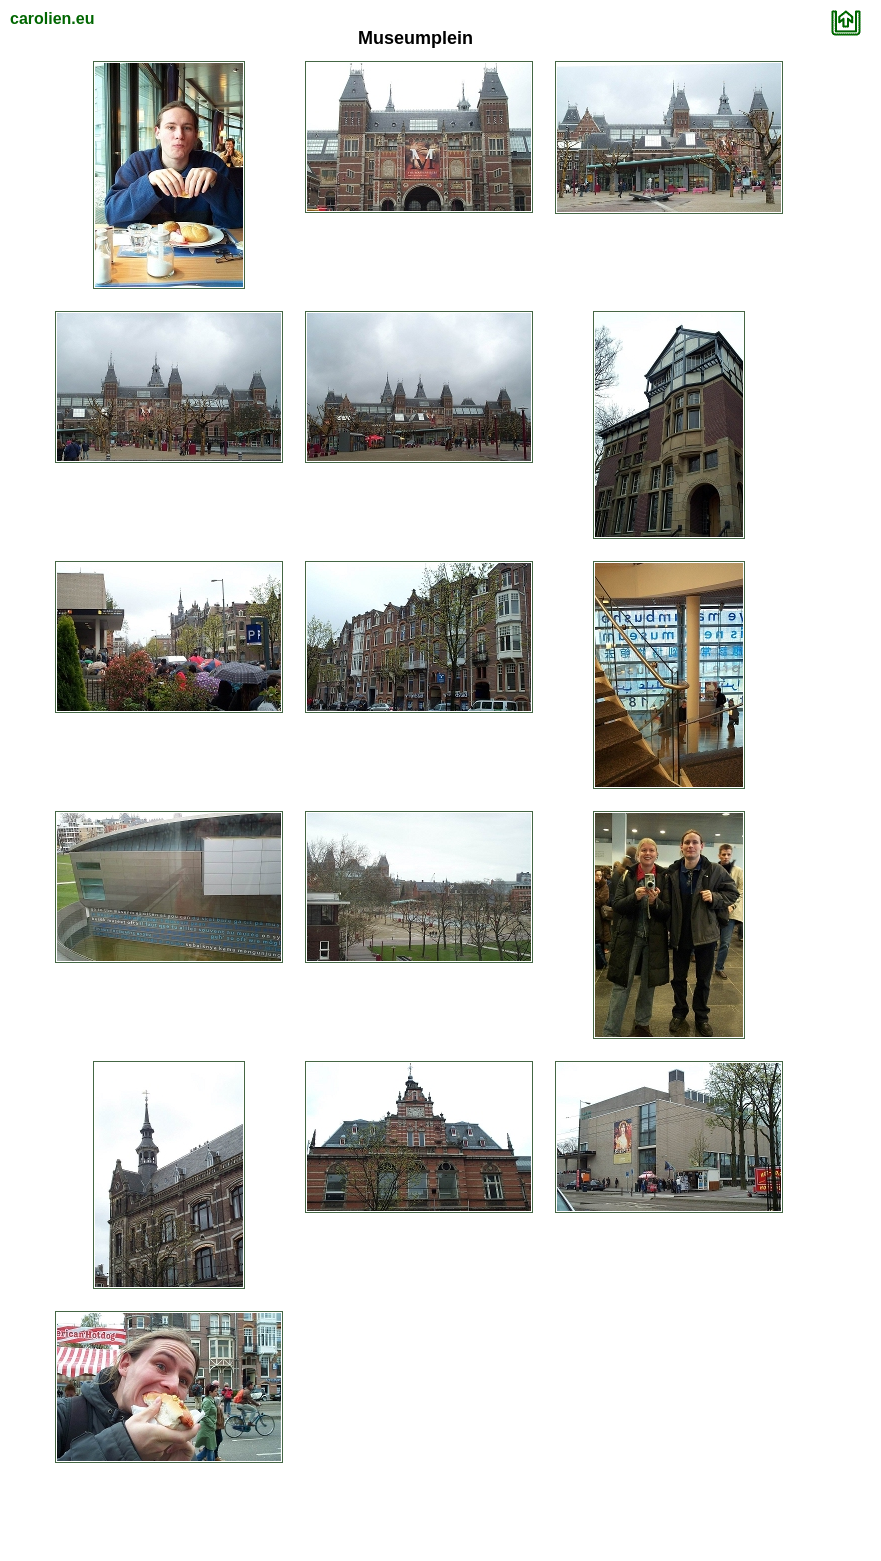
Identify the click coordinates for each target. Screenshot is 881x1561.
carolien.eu (52, 18)
